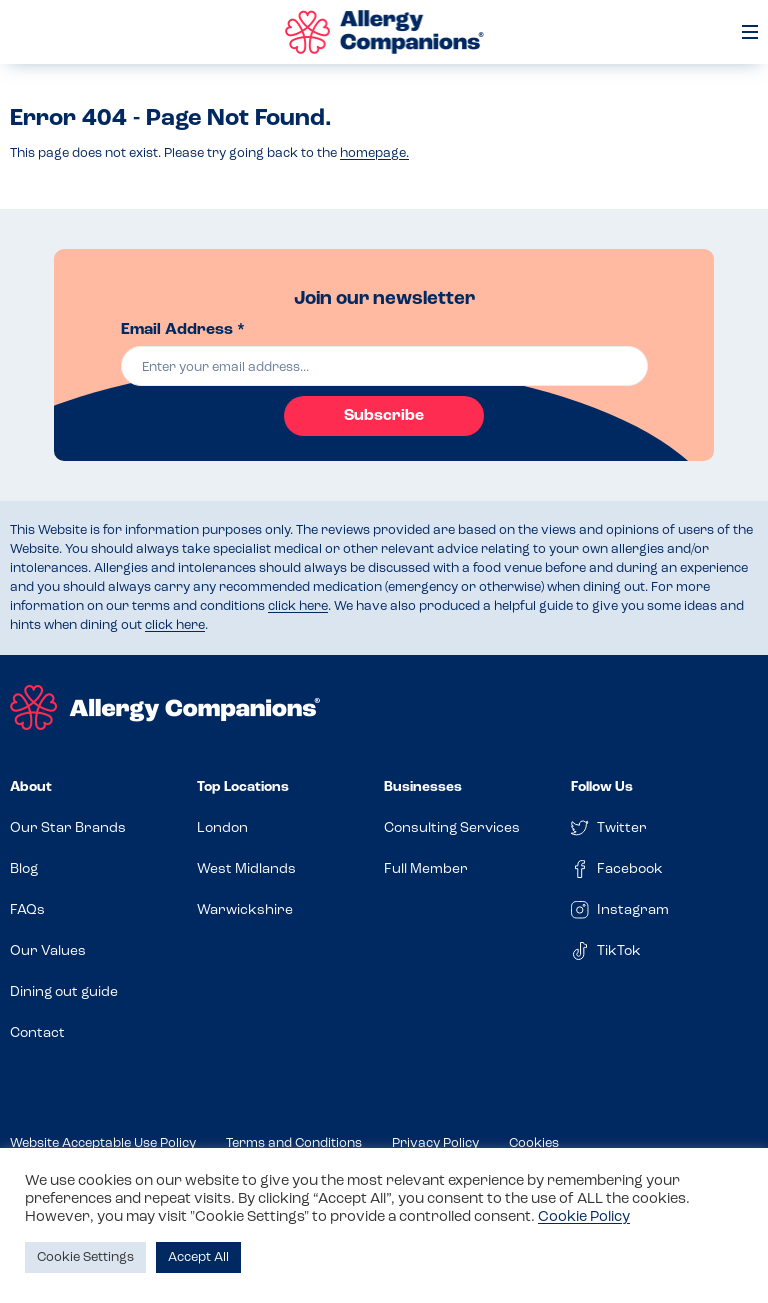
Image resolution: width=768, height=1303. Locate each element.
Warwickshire (245, 910)
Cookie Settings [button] (85, 1257)
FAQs (27, 910)
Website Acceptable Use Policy (103, 1143)
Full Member (426, 869)
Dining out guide (64, 992)
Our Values (48, 951)
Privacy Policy (435, 1143)
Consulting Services (452, 828)
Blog (24, 869)
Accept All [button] (198, 1257)
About (31, 787)
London (222, 828)
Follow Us (602, 787)
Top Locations (243, 787)
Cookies (534, 1143)
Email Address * (183, 330)
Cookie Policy (584, 1217)
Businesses (423, 787)
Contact (37, 1033)
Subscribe (384, 416)
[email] (384, 366)
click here (298, 606)
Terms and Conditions (294, 1143)
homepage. (374, 153)
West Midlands (246, 869)
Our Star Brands (68, 828)
